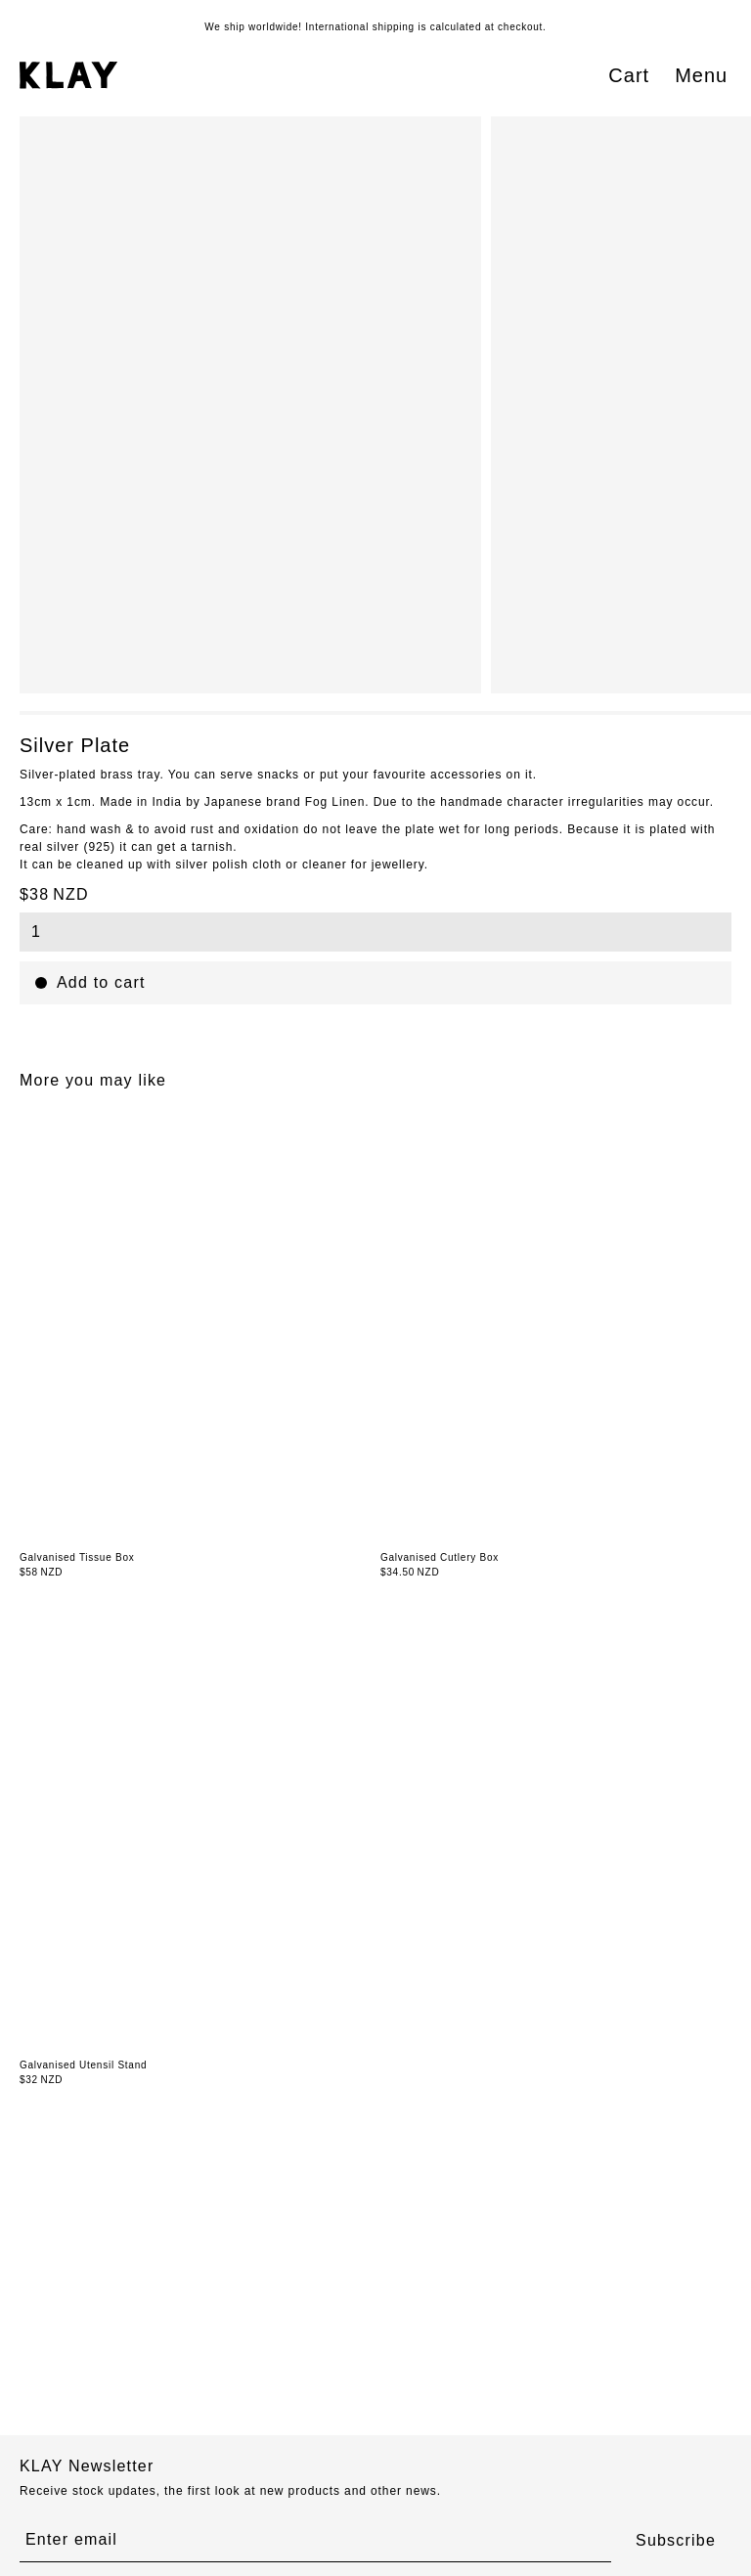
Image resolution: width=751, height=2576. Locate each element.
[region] (385, 404)
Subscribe (676, 2540)
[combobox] (375, 932)
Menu (701, 75)
